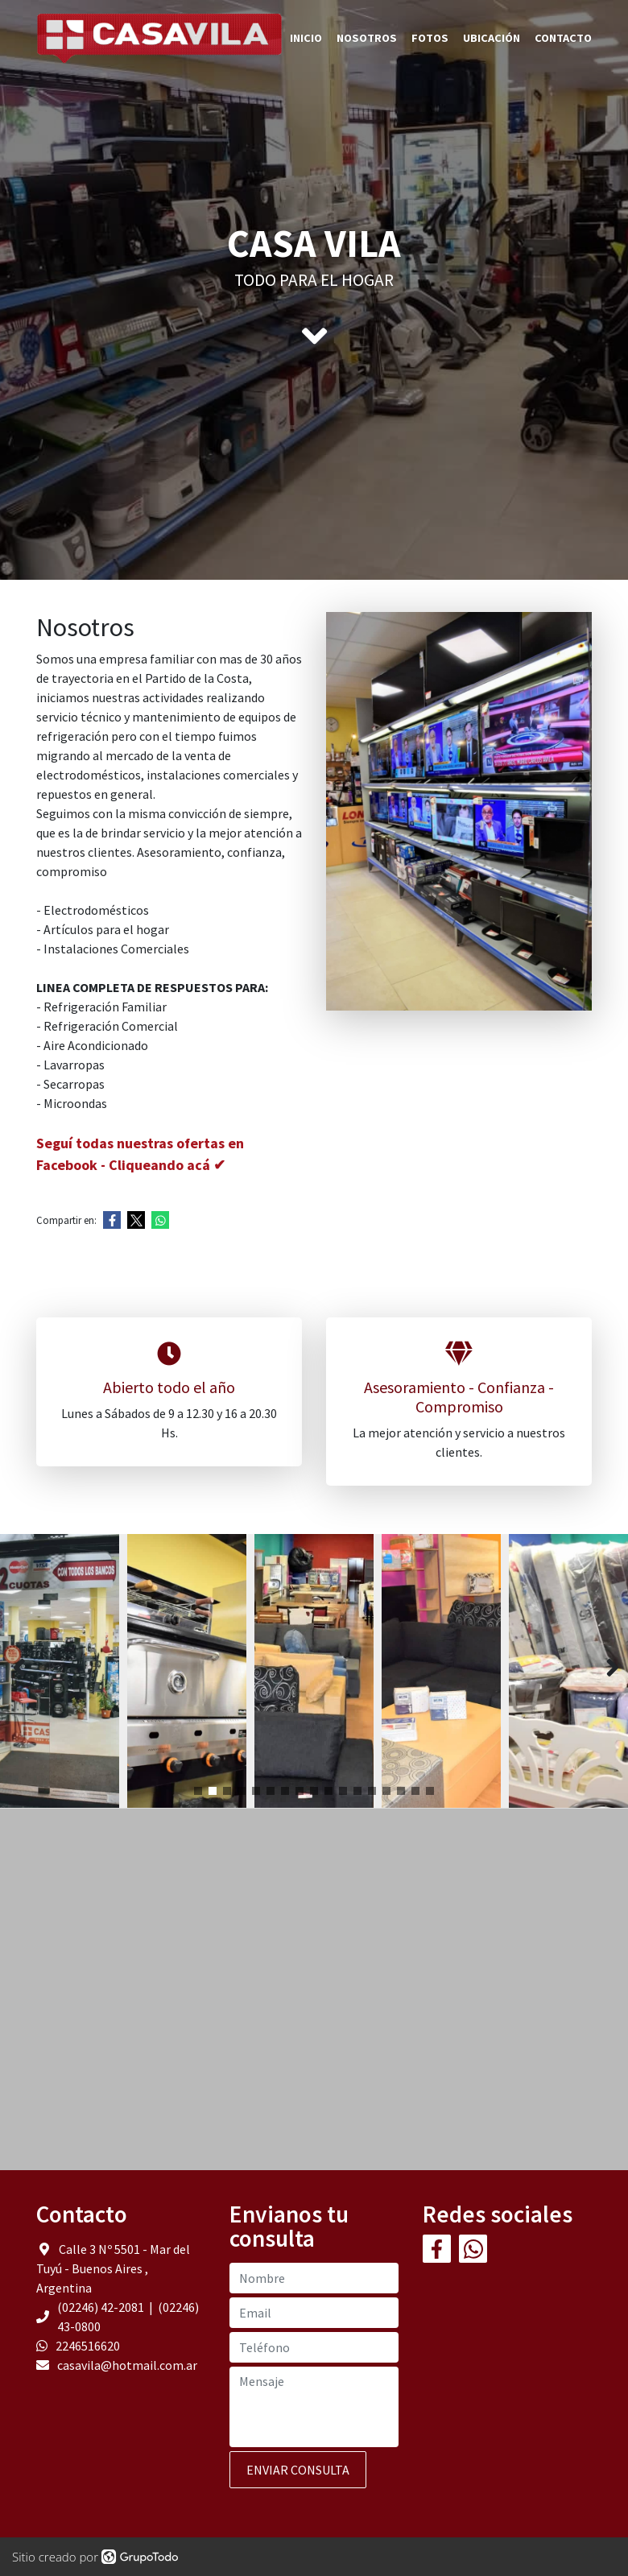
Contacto (563, 38)
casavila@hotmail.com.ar (127, 2365)
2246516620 (88, 2346)
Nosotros (367, 38)
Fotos (429, 38)
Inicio (306, 38)
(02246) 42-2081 (102, 2307)
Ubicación (491, 38)
